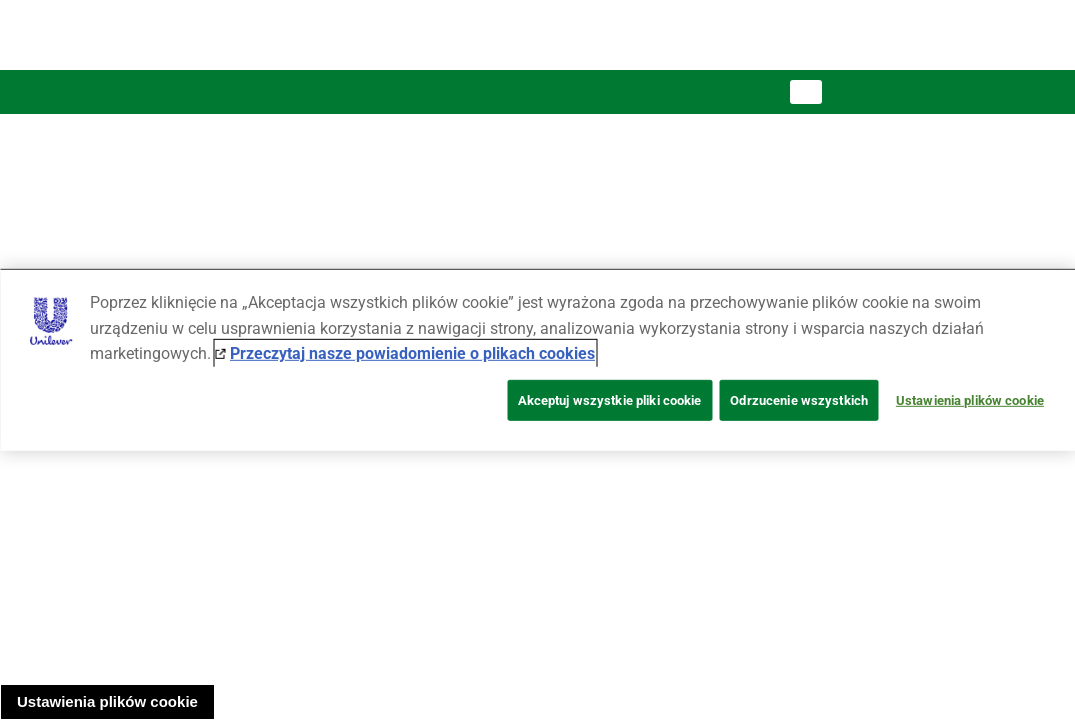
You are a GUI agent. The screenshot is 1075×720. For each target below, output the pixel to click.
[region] (537, 360)
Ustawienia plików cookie (107, 701)
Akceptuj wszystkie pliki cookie (610, 400)
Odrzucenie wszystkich (799, 400)
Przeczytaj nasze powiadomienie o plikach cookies (412, 353)
